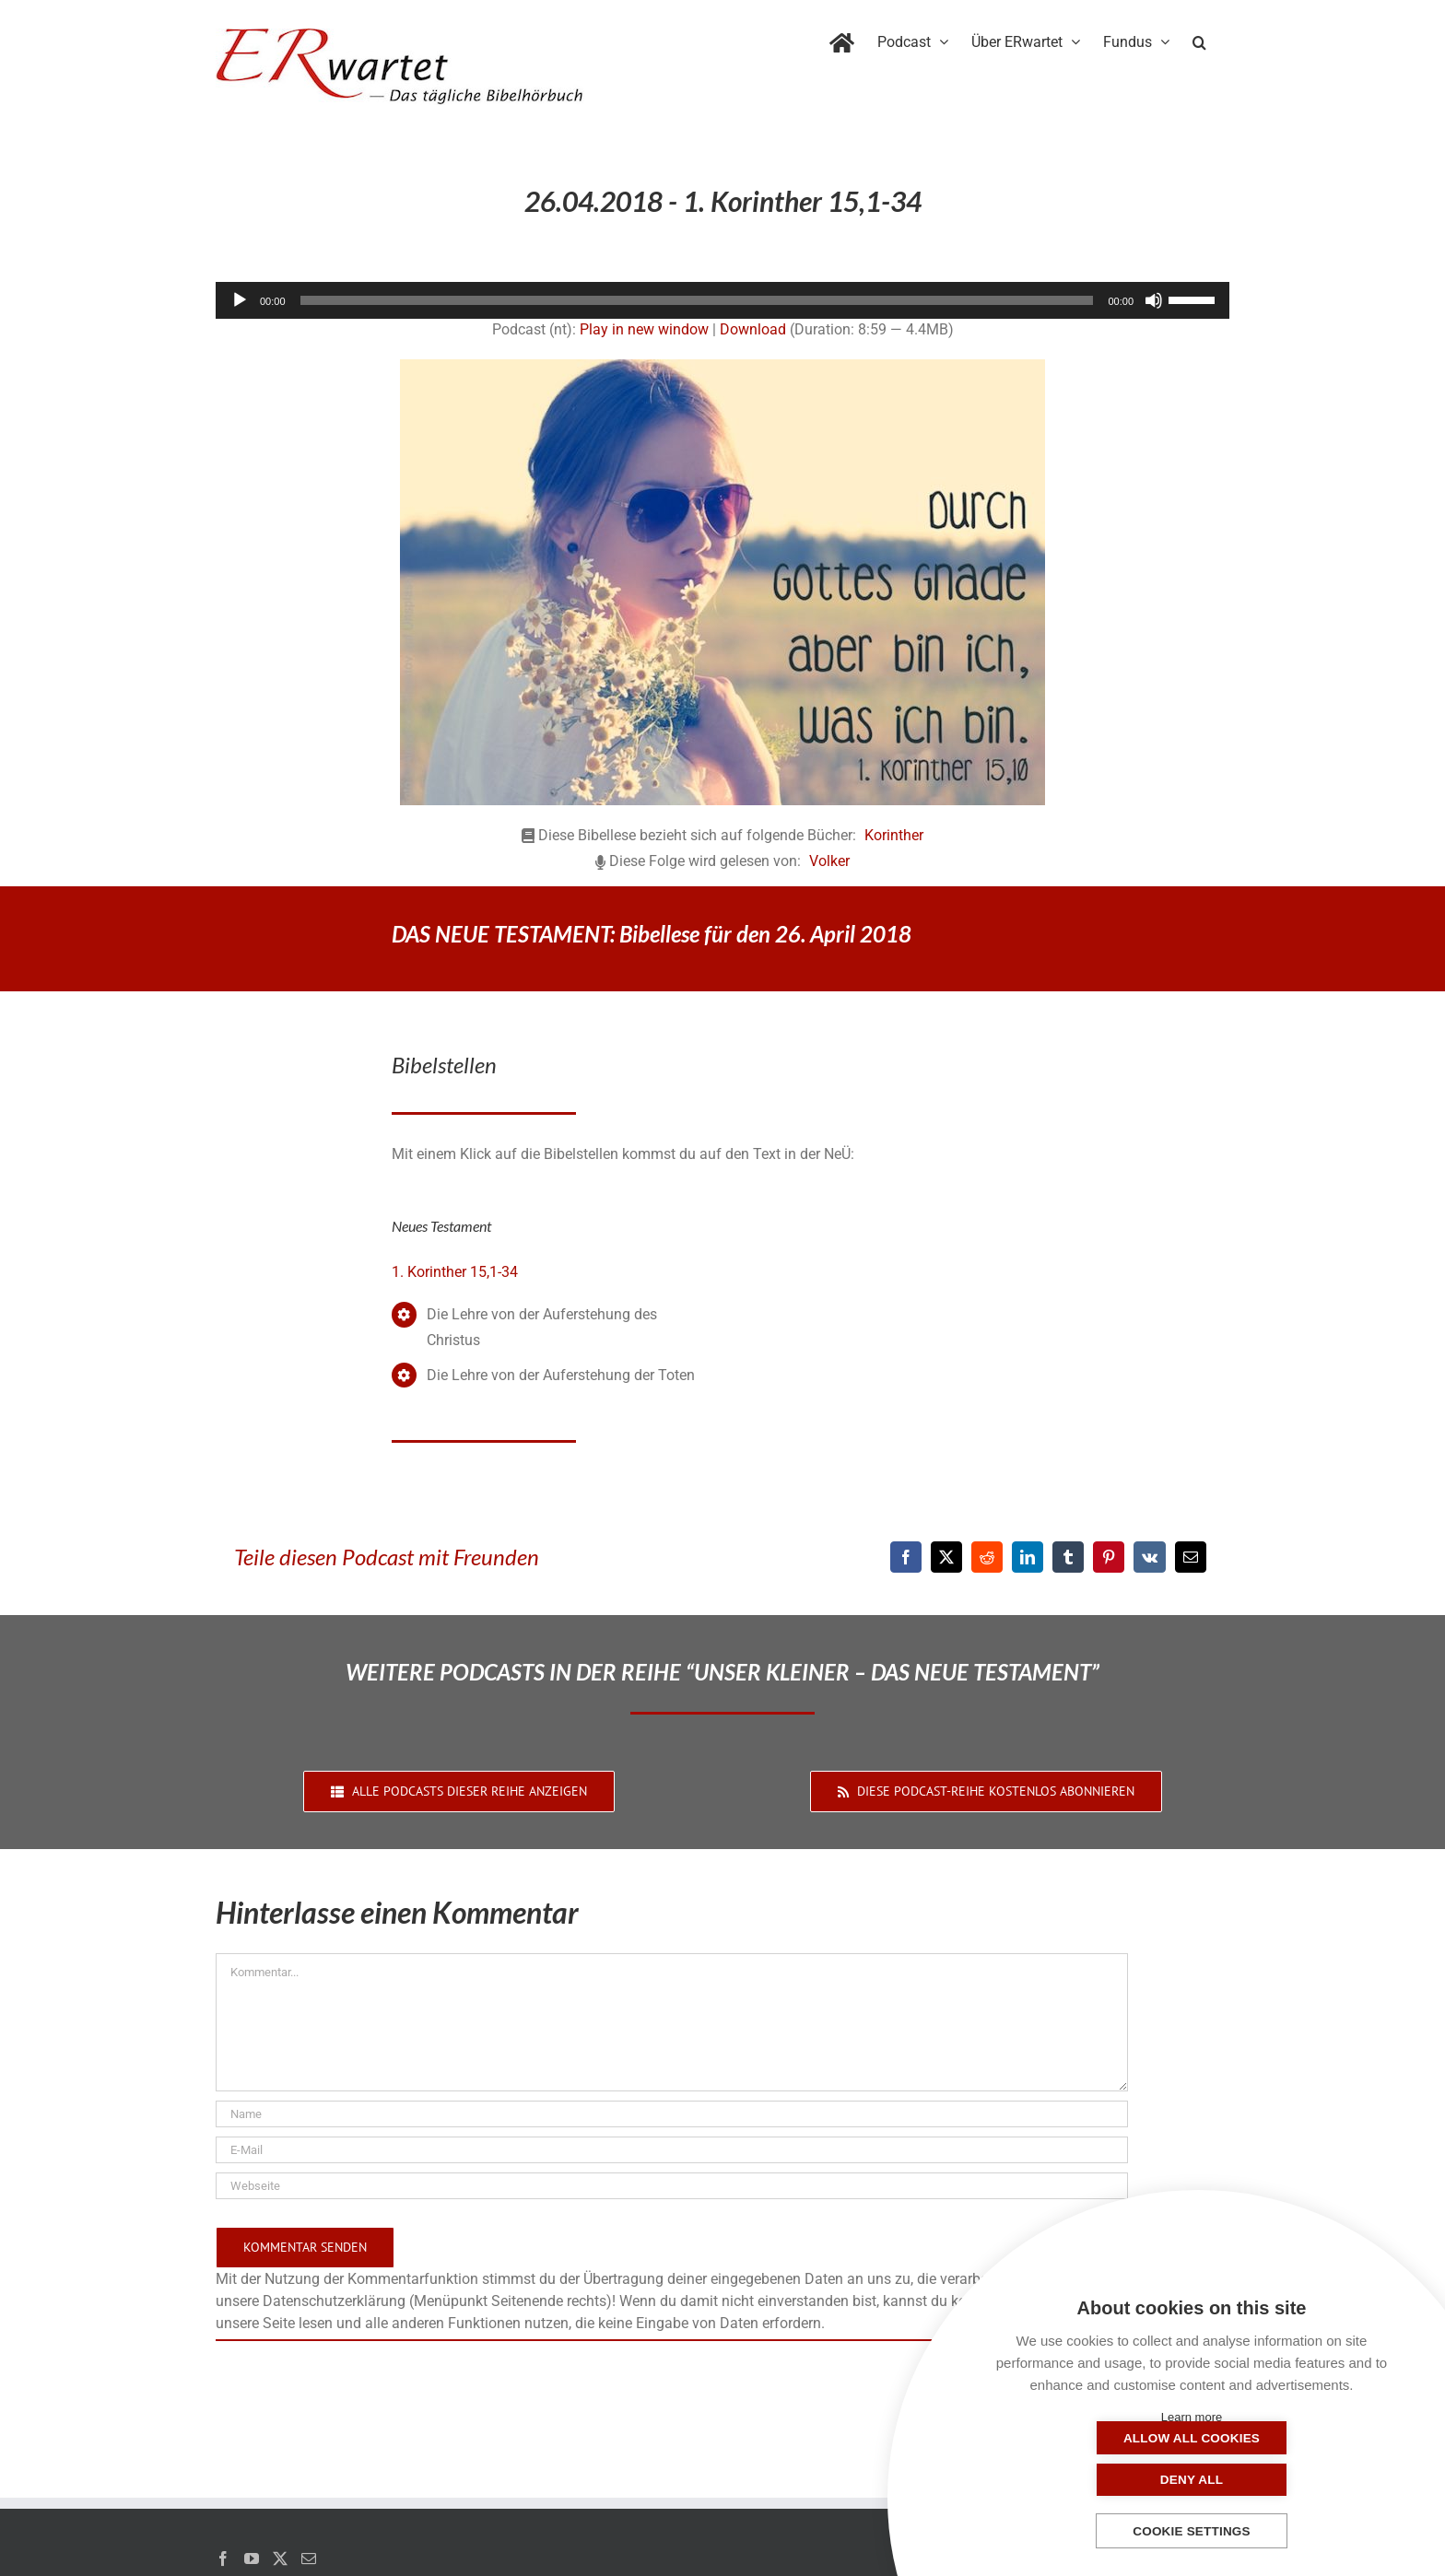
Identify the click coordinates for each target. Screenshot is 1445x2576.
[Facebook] (906, 1557)
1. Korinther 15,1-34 (455, 1272)
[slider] (697, 300)
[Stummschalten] (1154, 300)
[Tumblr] (1068, 1557)
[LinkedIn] (1027, 1557)
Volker (829, 861)
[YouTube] (251, 2558)
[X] (946, 1557)
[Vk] (1149, 1557)
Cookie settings (1192, 2531)
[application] (722, 300)
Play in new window (644, 329)
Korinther (893, 835)
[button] (1199, 38)
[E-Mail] (1190, 1557)
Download (753, 329)
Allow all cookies (1099, 2480)
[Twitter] (280, 2558)
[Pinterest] (1108, 1557)
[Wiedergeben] (239, 300)
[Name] (672, 2114)
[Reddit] (987, 1557)
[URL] (672, 2185)
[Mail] (308, 2558)
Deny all (1283, 2480)
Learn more (1191, 2417)
